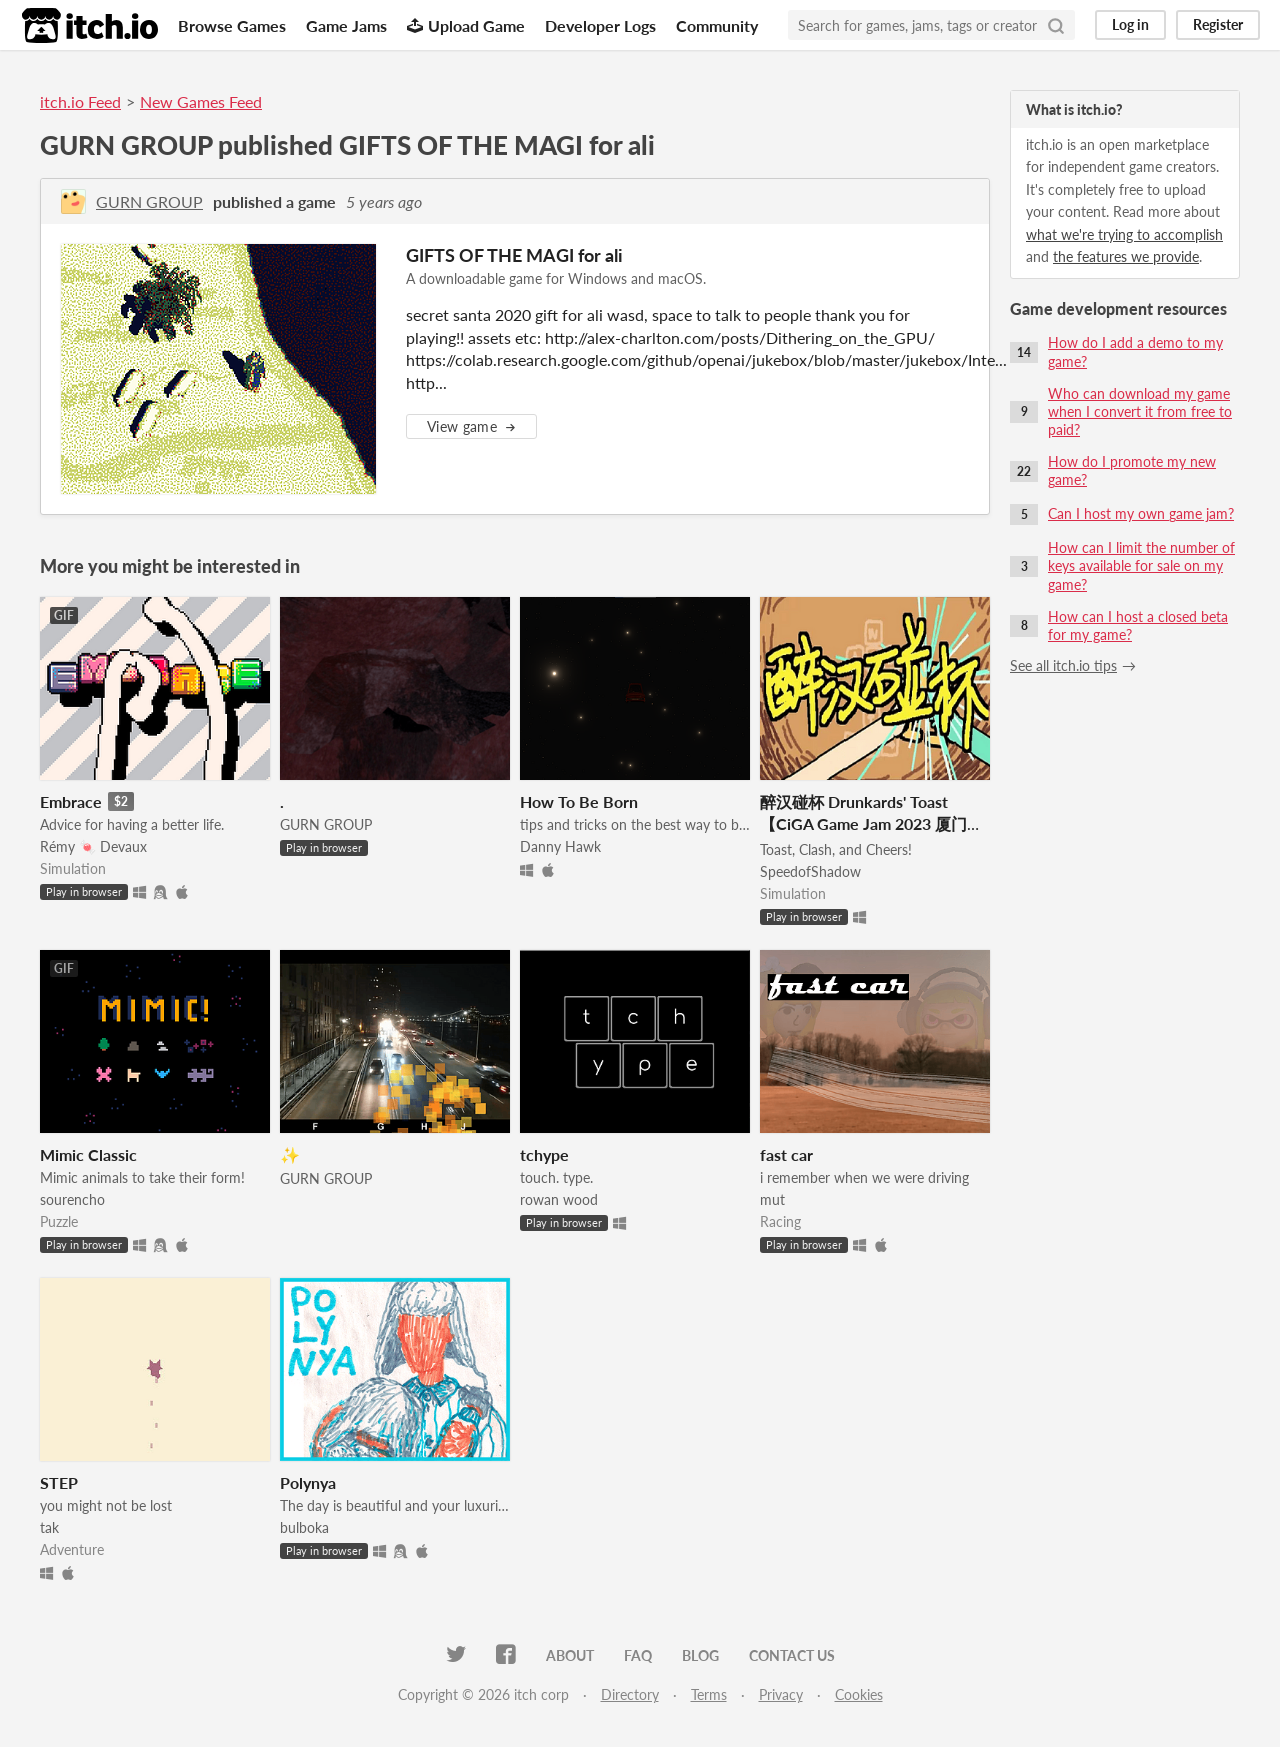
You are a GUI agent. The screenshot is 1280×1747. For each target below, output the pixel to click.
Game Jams (346, 25)
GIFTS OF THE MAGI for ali (514, 255)
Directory (630, 1694)
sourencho (72, 1199)
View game (471, 426)
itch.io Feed (80, 101)
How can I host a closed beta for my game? (1138, 625)
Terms (709, 1694)
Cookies (859, 1694)
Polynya (308, 1482)
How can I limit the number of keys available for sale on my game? (1141, 565)
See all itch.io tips (1063, 665)
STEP (59, 1482)
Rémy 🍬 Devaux (93, 846)
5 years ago (384, 201)
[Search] (1056, 25)
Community (717, 25)
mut (772, 1199)
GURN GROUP (149, 201)
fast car (786, 1154)
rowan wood (559, 1199)
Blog (700, 1655)
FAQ (638, 1655)
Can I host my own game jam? (1141, 513)
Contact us (792, 1655)
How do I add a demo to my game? (1135, 351)
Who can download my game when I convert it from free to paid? (1140, 411)
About (570, 1655)
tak (49, 1527)
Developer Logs (600, 25)
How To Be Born (579, 801)
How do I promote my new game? (1132, 470)
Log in (1130, 24)
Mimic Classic (88, 1154)
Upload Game (466, 25)
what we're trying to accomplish (1124, 234)
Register (1218, 24)
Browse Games (232, 25)
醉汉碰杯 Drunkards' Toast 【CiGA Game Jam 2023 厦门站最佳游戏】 (871, 823)
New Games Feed (201, 101)
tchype (544, 1154)
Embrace (71, 801)
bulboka (304, 1527)
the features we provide (1126, 256)
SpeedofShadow (810, 871)
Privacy (781, 1694)
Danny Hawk (560, 846)
